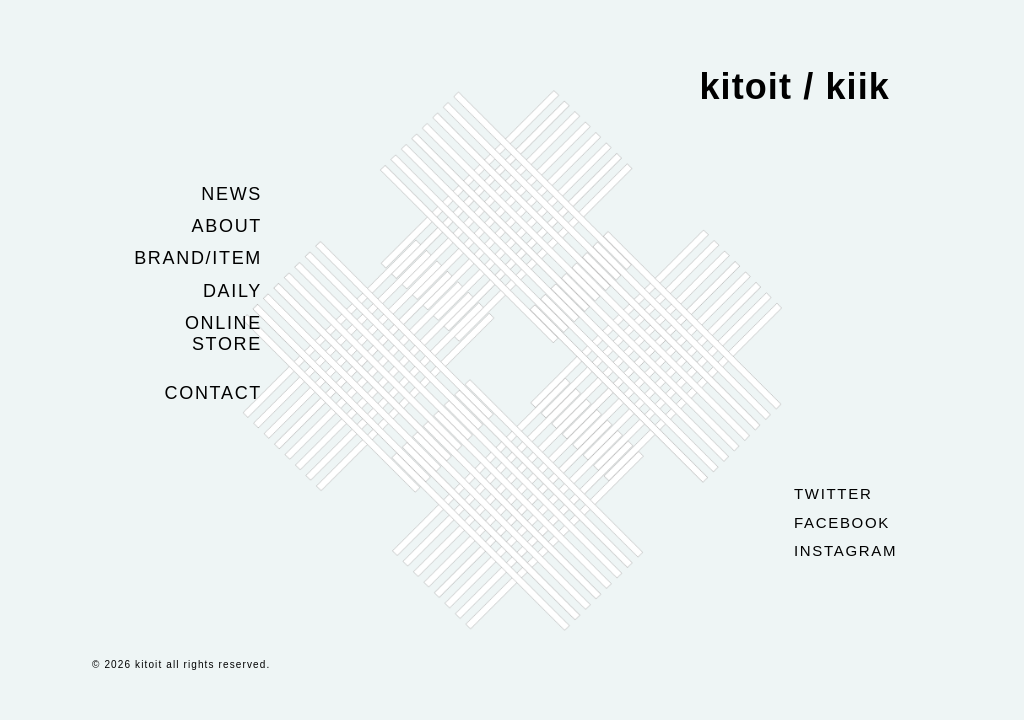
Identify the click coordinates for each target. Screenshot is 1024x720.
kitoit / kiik (794, 86)
